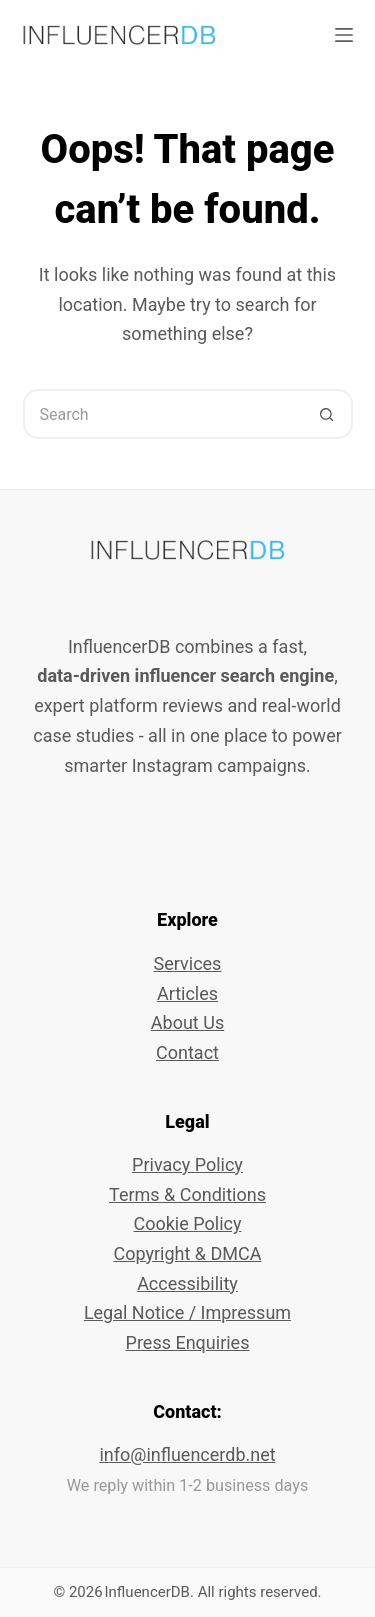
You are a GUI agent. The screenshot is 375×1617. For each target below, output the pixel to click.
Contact (187, 1052)
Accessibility (187, 1283)
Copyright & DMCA (187, 1253)
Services (188, 963)
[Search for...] (163, 414)
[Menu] (344, 35)
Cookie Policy (188, 1223)
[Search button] (328, 414)
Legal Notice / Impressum (187, 1312)
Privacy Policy (187, 1164)
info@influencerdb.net (187, 1454)
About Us (187, 1022)
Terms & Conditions (187, 1194)
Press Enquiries (188, 1342)
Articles (187, 993)
